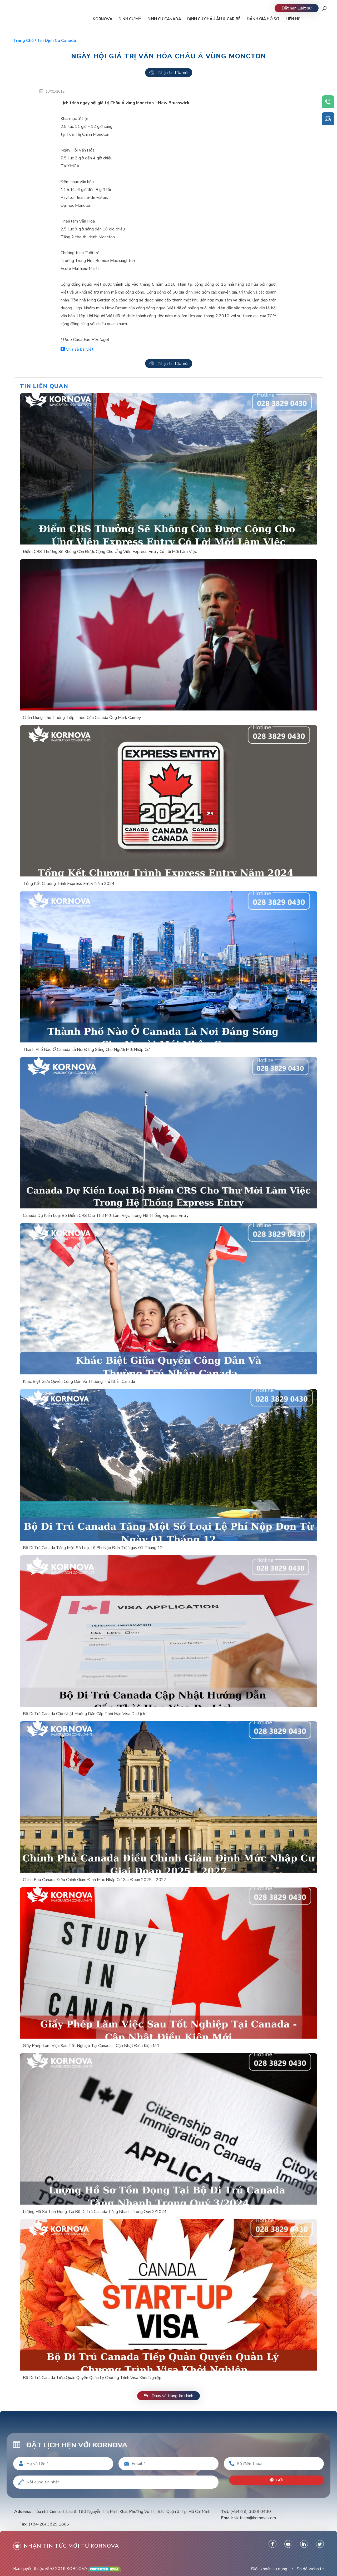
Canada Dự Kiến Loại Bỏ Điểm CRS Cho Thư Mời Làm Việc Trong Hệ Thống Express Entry (106, 1215)
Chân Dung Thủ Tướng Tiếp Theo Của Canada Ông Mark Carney (82, 717)
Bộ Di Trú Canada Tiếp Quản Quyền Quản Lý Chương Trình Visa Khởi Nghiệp (92, 2378)
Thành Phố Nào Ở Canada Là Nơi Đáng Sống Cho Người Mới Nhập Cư (86, 1049)
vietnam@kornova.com (255, 2518)
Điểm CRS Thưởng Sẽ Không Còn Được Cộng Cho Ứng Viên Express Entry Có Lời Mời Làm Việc (110, 551)
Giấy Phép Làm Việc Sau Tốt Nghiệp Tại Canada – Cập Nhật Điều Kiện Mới (91, 2046)
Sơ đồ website (310, 2569)
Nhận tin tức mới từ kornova (66, 2545)
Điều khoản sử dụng (269, 2569)
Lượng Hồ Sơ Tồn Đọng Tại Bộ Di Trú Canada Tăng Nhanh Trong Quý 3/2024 (95, 2212)
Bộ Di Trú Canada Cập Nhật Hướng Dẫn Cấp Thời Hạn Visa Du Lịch (84, 1714)
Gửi (276, 2480)
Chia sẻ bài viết (77, 349)
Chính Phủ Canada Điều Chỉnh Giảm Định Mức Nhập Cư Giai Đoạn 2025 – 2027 (94, 1880)
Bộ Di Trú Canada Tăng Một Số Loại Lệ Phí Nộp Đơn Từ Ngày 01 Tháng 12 (93, 1548)
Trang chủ (23, 40)
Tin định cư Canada (56, 40)
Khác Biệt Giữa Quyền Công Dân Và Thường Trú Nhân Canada (79, 1381)
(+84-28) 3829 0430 (250, 2511)
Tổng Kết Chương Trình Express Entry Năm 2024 (69, 883)
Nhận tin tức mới (168, 72)
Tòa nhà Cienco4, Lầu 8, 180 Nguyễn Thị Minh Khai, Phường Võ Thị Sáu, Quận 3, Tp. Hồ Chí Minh (122, 2511)
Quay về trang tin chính (168, 2396)
